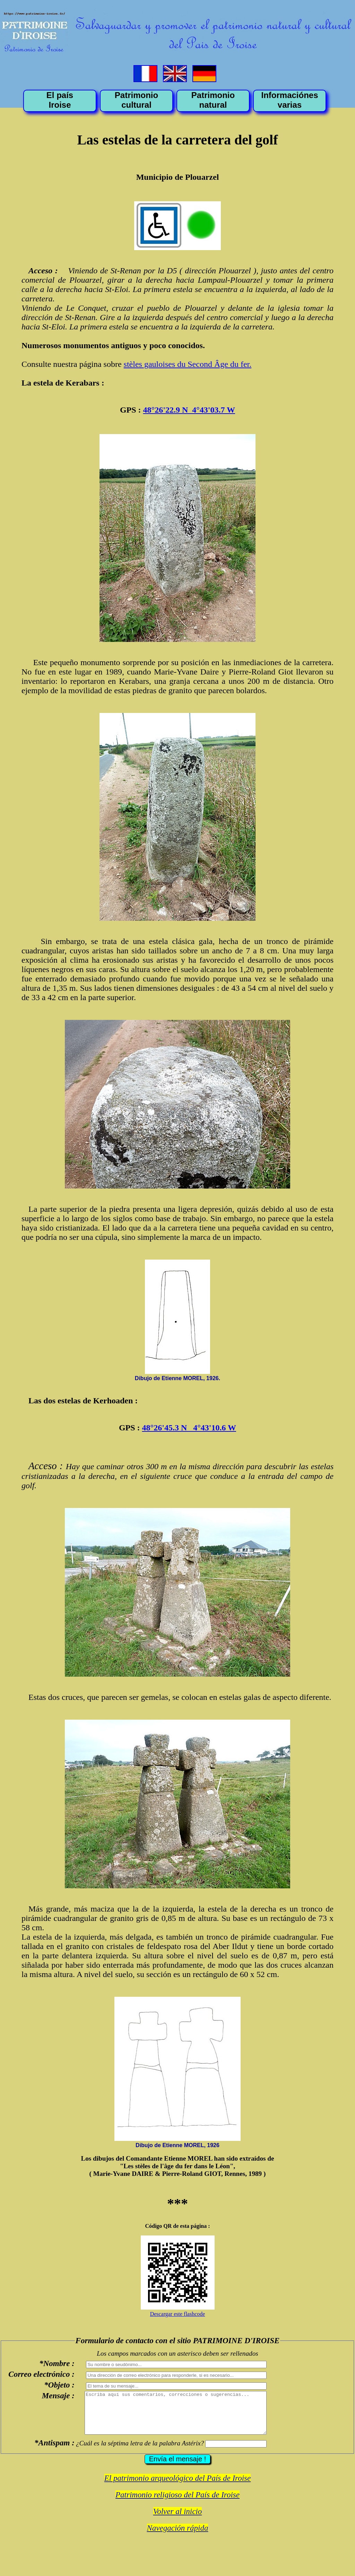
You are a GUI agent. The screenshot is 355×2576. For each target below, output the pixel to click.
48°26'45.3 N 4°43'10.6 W (189, 1427)
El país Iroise (59, 99)
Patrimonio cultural (136, 99)
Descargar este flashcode (177, 2314)
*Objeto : (59, 2384)
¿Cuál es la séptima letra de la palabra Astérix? (140, 2451)
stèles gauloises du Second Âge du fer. (188, 364)
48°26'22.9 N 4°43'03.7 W (189, 409)
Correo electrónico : (41, 2374)
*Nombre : (57, 2363)
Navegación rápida (177, 2536)
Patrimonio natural (213, 99)
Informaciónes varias (289, 99)
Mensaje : (58, 2395)
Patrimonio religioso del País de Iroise (177, 2503)
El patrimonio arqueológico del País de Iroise (177, 2486)
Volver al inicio (177, 2519)
